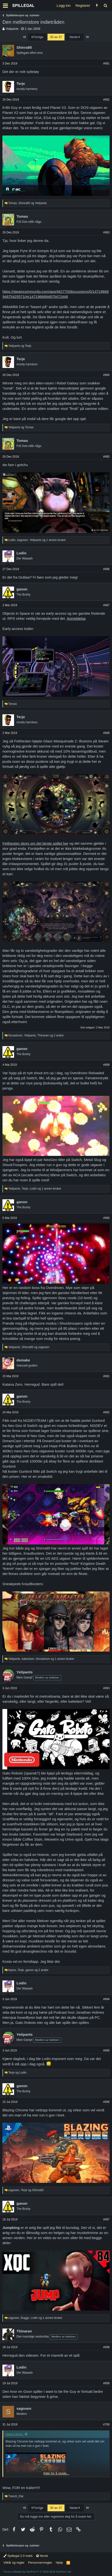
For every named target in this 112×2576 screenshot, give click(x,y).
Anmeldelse (76, 618)
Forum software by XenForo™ (37, 2571)
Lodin (21, 553)
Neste (75, 37)
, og (27, 203)
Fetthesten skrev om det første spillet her (35, 843)
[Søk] (105, 5)
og (19, 346)
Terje (20, 83)
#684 (106, 375)
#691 (106, 1376)
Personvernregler (40, 2562)
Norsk (42, 2556)
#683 (106, 232)
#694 (106, 1999)
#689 (106, 1064)
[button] (5, 5)
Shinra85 (24, 47)
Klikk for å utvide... (56, 2473)
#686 (106, 569)
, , (37, 540)
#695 (106, 2050)
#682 (106, 99)
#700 (106, 2424)
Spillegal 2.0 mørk (18, 2556)
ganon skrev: (15, 2434)
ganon (21, 589)
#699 (106, 2383)
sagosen (23, 2408)
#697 (106, 2219)
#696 (106, 2102)
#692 (106, 1412)
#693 (106, 1688)
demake (23, 1360)
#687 (106, 605)
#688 (106, 733)
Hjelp (59, 2562)
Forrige (37, 37)
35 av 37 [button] (56, 37)
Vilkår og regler (13, 2562)
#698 (106, 2347)
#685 (106, 456)
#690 (106, 1218)
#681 (106, 63)
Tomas (22, 216)
